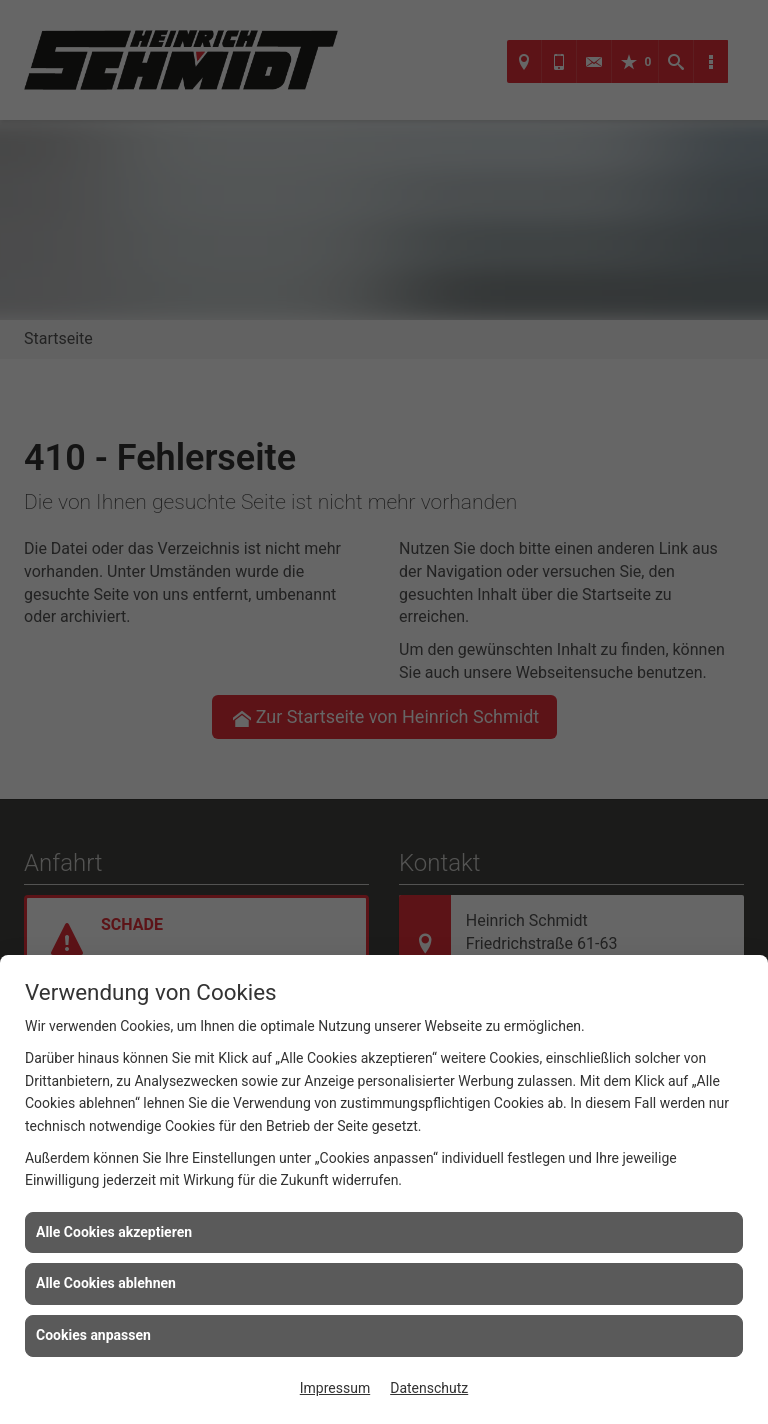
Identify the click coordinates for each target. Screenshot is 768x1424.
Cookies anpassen (93, 1335)
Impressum (335, 1388)
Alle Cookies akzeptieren (114, 1232)
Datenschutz (429, 1388)
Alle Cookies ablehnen (106, 1283)
